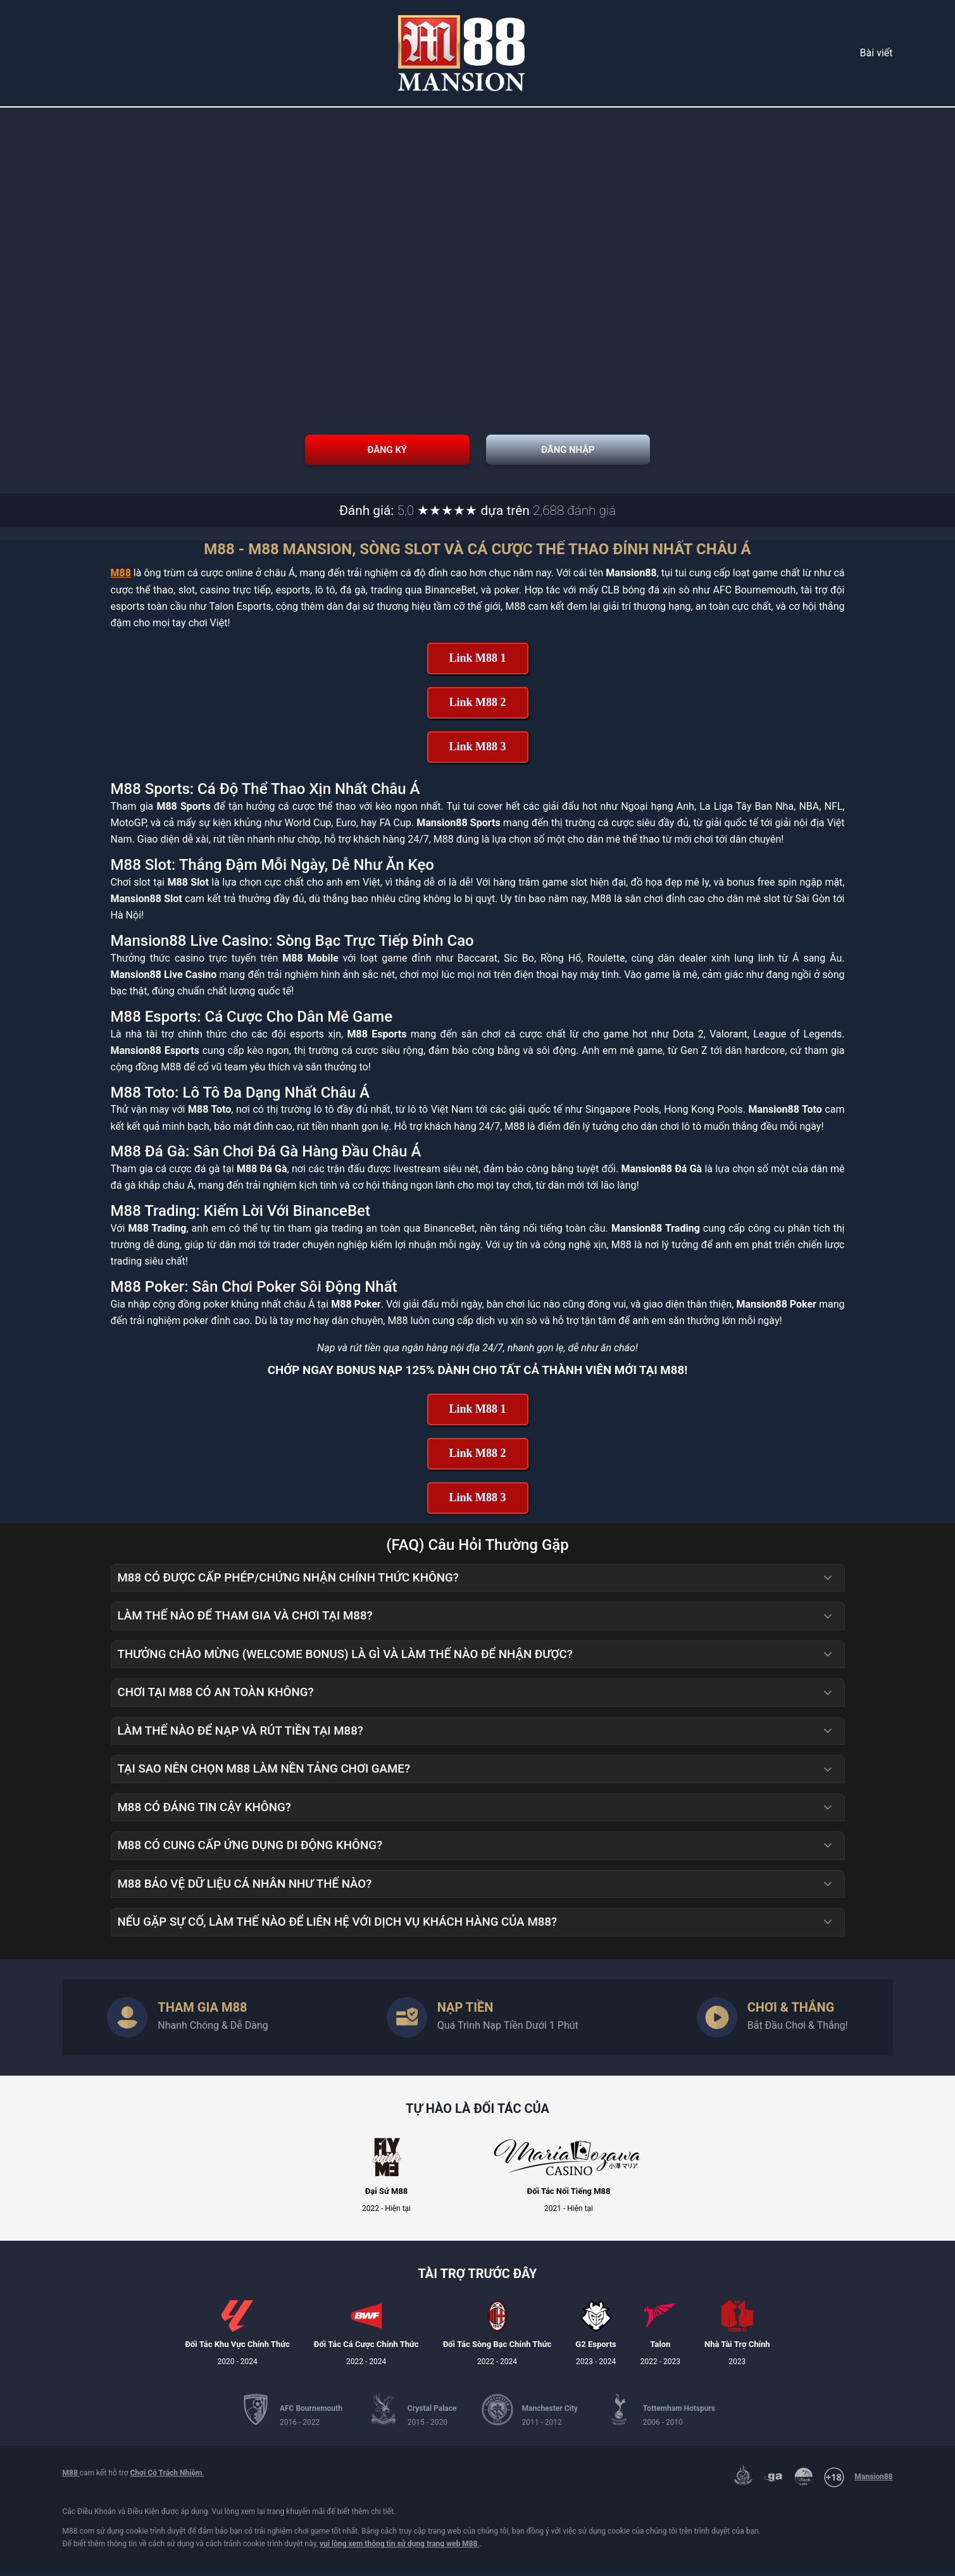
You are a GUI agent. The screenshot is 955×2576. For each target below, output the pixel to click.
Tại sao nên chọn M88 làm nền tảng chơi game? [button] (476, 1774)
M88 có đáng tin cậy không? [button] (476, 1812)
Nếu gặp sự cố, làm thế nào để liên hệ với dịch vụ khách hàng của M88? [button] (476, 1928)
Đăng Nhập (676, 452)
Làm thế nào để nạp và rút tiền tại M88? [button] (476, 1736)
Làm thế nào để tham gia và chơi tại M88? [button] (476, 1621)
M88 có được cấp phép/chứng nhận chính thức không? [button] (476, 1583)
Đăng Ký (278, 452)
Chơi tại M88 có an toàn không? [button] (476, 1698)
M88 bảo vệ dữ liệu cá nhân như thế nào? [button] (476, 1889)
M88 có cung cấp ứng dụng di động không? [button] (476, 1851)
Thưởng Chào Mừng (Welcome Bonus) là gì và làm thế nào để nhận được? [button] (476, 1659)
